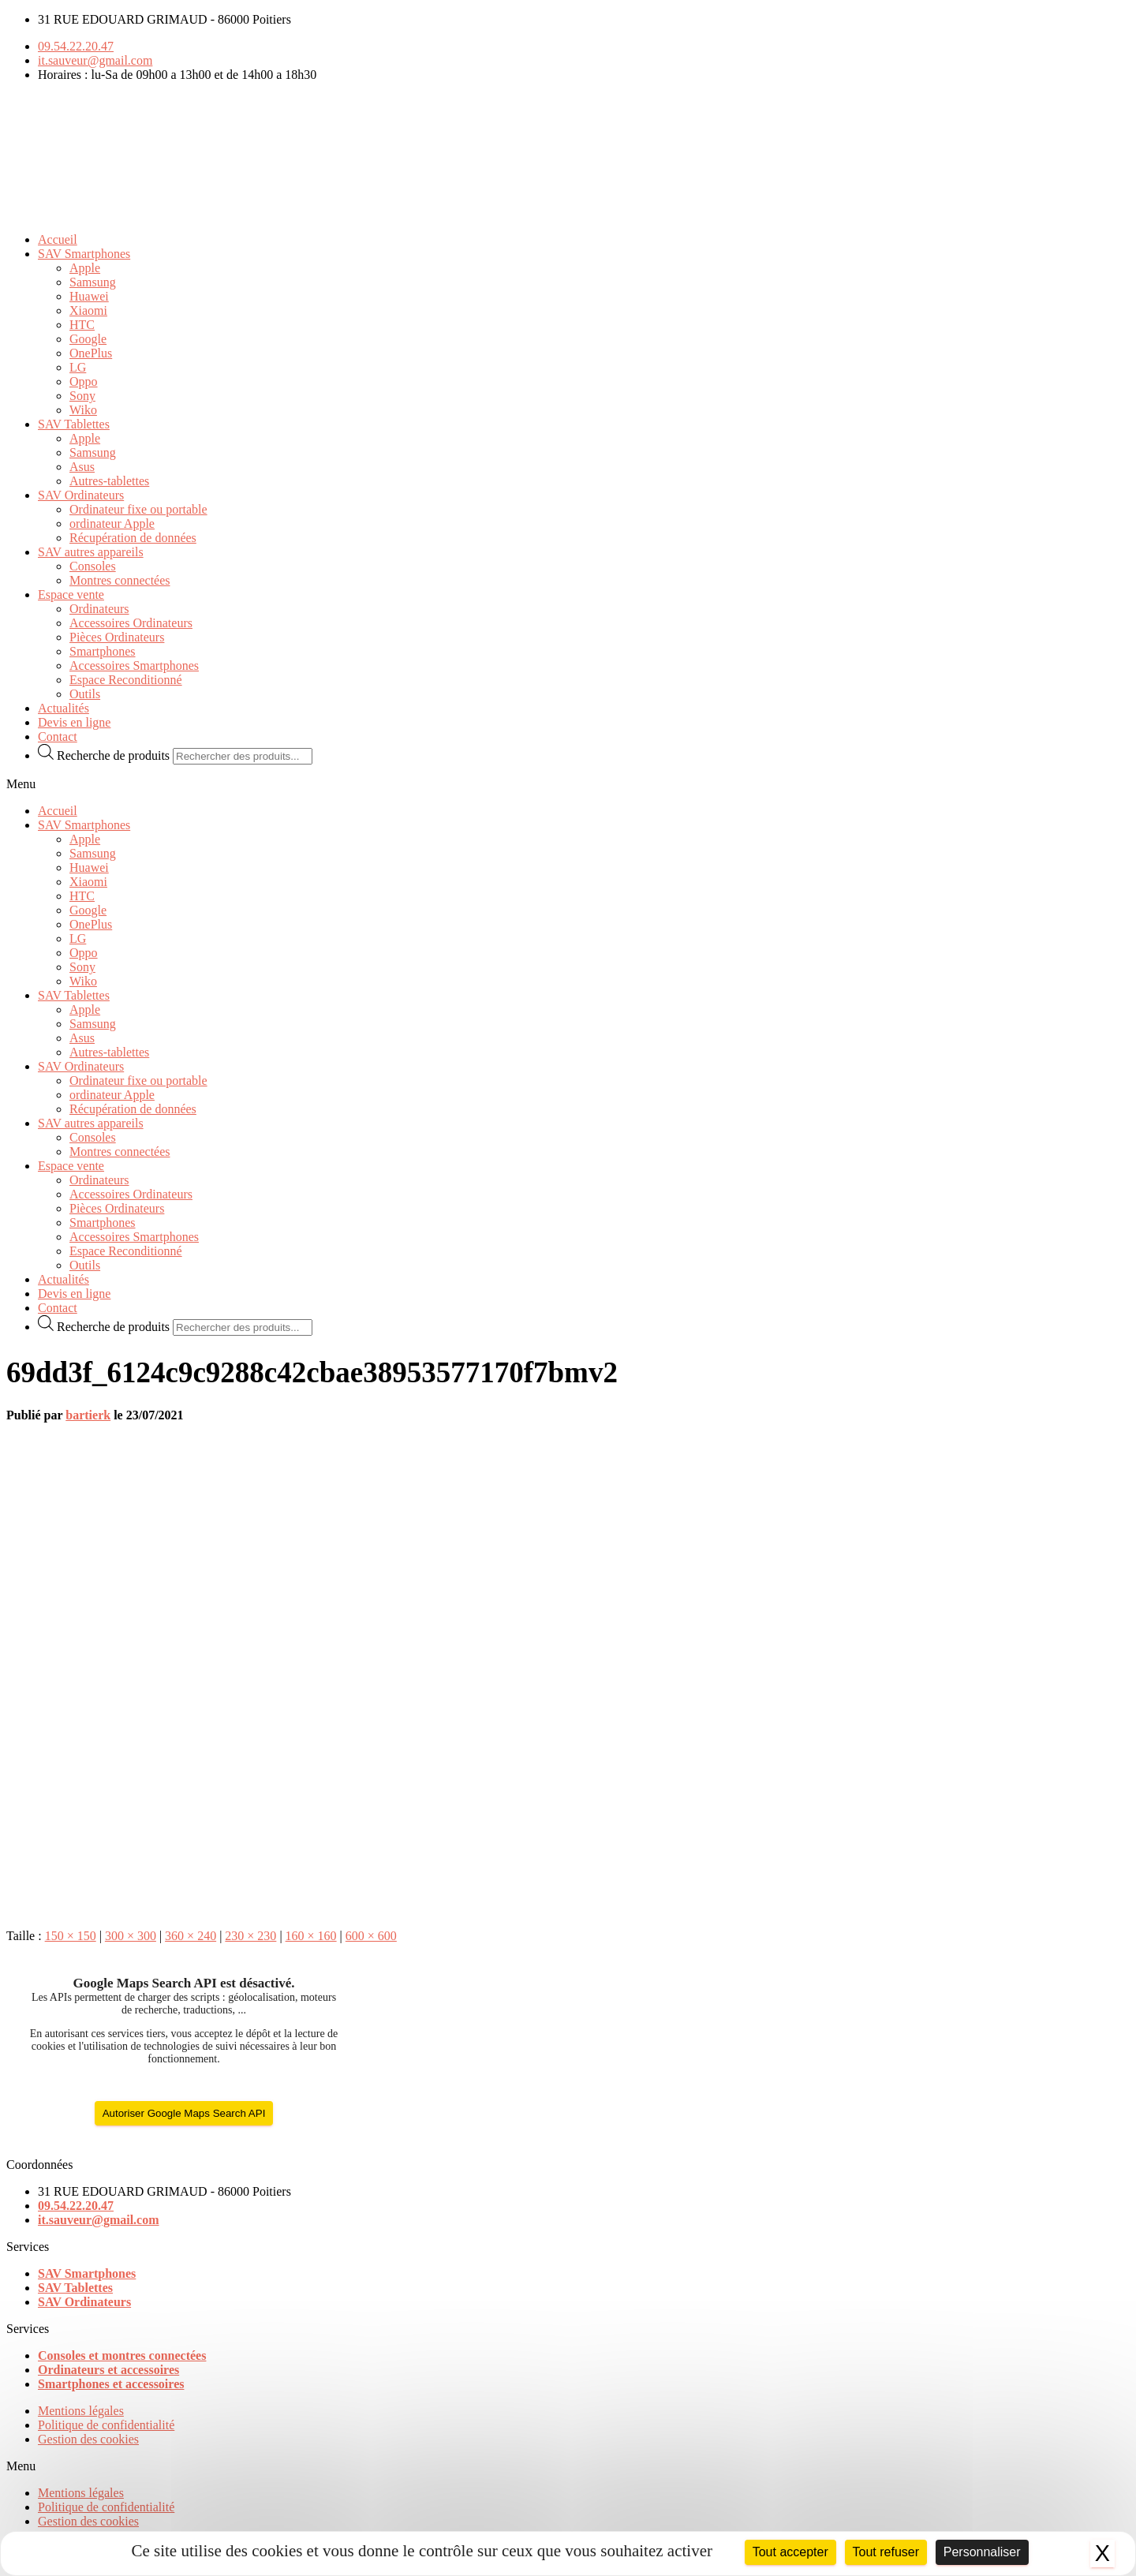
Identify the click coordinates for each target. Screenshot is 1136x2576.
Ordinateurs (99, 608)
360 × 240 (190, 1935)
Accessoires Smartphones (134, 665)
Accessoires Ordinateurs (130, 623)
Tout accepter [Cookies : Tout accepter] (790, 2552)
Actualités (63, 708)
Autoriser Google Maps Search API (184, 2113)
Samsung (92, 282)
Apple (84, 268)
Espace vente (71, 594)
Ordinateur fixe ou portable (138, 509)
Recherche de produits (113, 755)
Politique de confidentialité (106, 2425)
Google (87, 339)
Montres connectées (119, 580)
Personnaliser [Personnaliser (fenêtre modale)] (982, 2552)
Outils (84, 694)
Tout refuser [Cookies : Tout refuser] (886, 2552)
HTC (82, 324)
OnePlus (90, 353)
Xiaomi (88, 310)
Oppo (83, 381)
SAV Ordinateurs (81, 495)
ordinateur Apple (112, 523)
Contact (57, 736)
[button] (568, 784)
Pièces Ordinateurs (116, 637)
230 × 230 (250, 1935)
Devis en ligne (74, 722)
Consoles (92, 566)
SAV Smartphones (84, 253)
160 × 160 (311, 1935)
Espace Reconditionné (125, 679)
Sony (82, 395)
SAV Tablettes (74, 424)
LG (77, 367)
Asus (82, 466)
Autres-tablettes (109, 481)
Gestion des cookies (88, 2439)
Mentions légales (81, 2410)
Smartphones (102, 651)
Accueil (57, 239)
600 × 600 (371, 1935)
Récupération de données (132, 537)
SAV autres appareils (91, 552)
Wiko (83, 410)
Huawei (89, 296)
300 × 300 (130, 1935)
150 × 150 (70, 1935)
